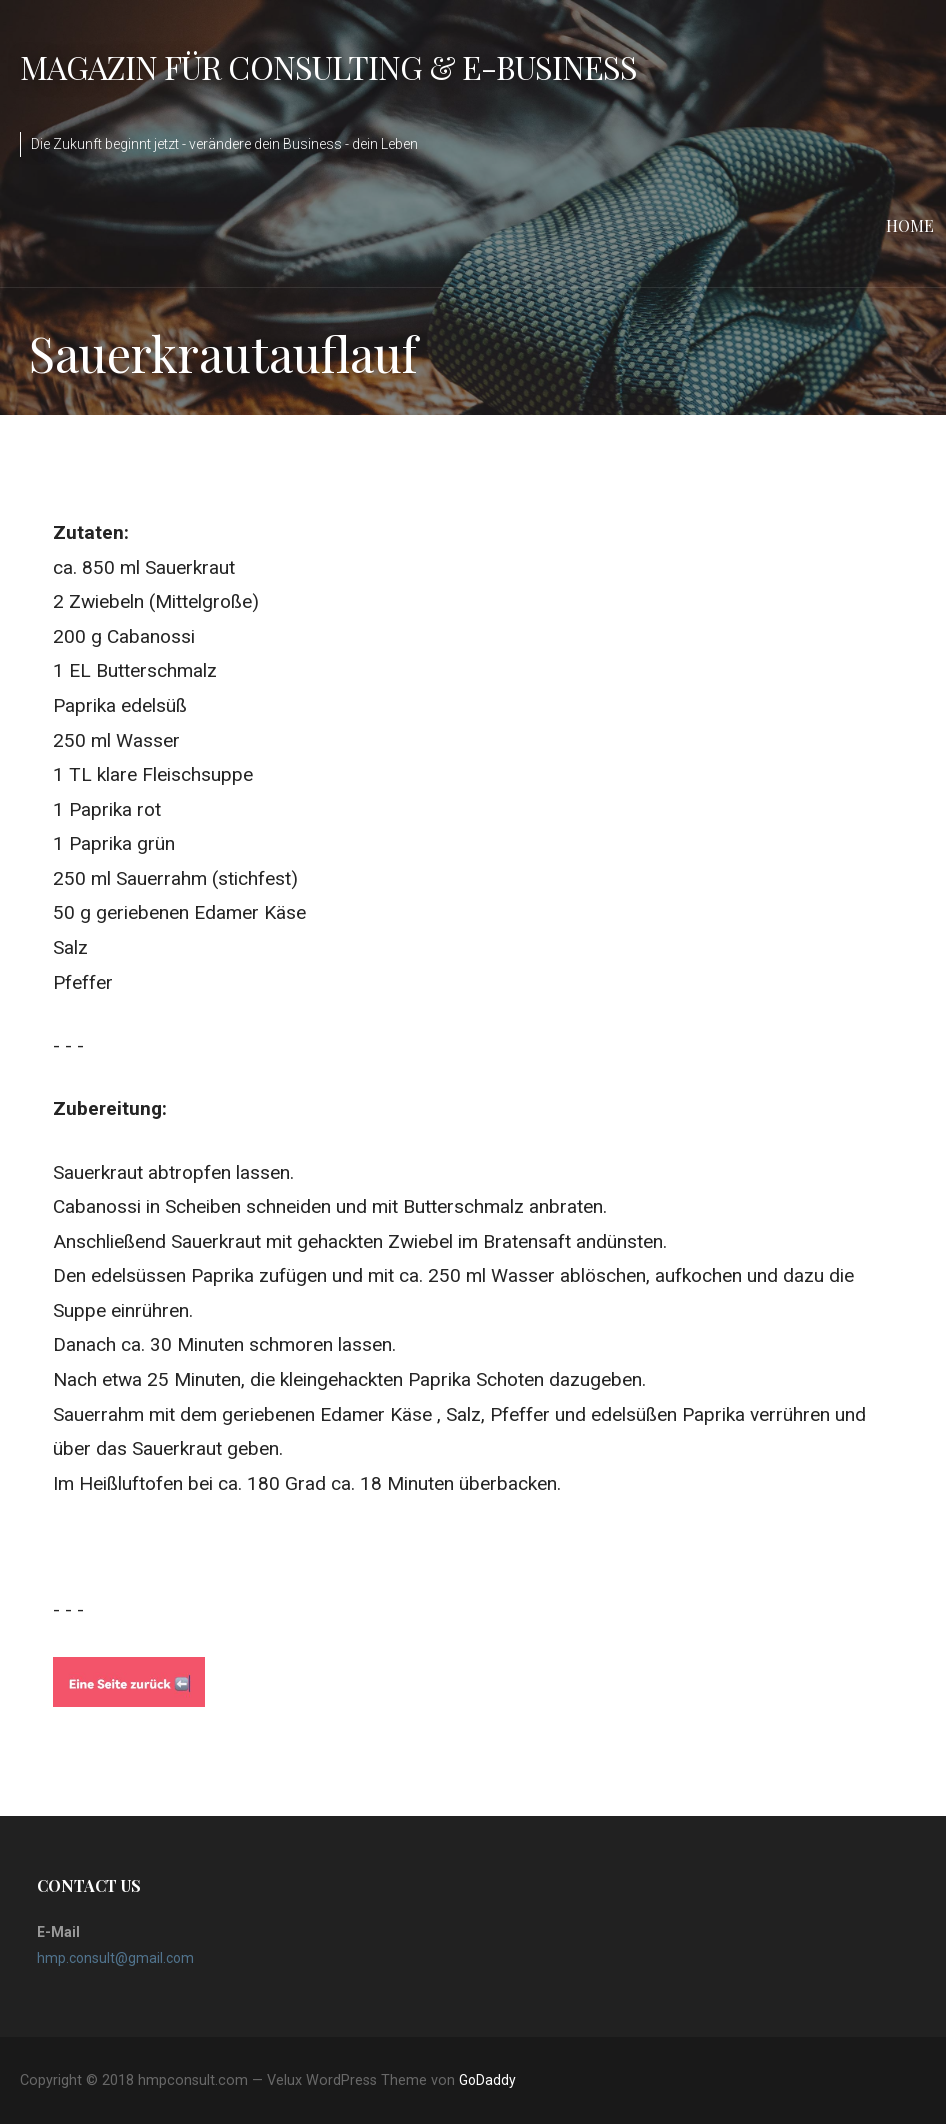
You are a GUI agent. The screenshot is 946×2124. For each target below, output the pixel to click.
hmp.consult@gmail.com (115, 1958)
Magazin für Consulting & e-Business (328, 66)
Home (910, 225)
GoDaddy (487, 2080)
